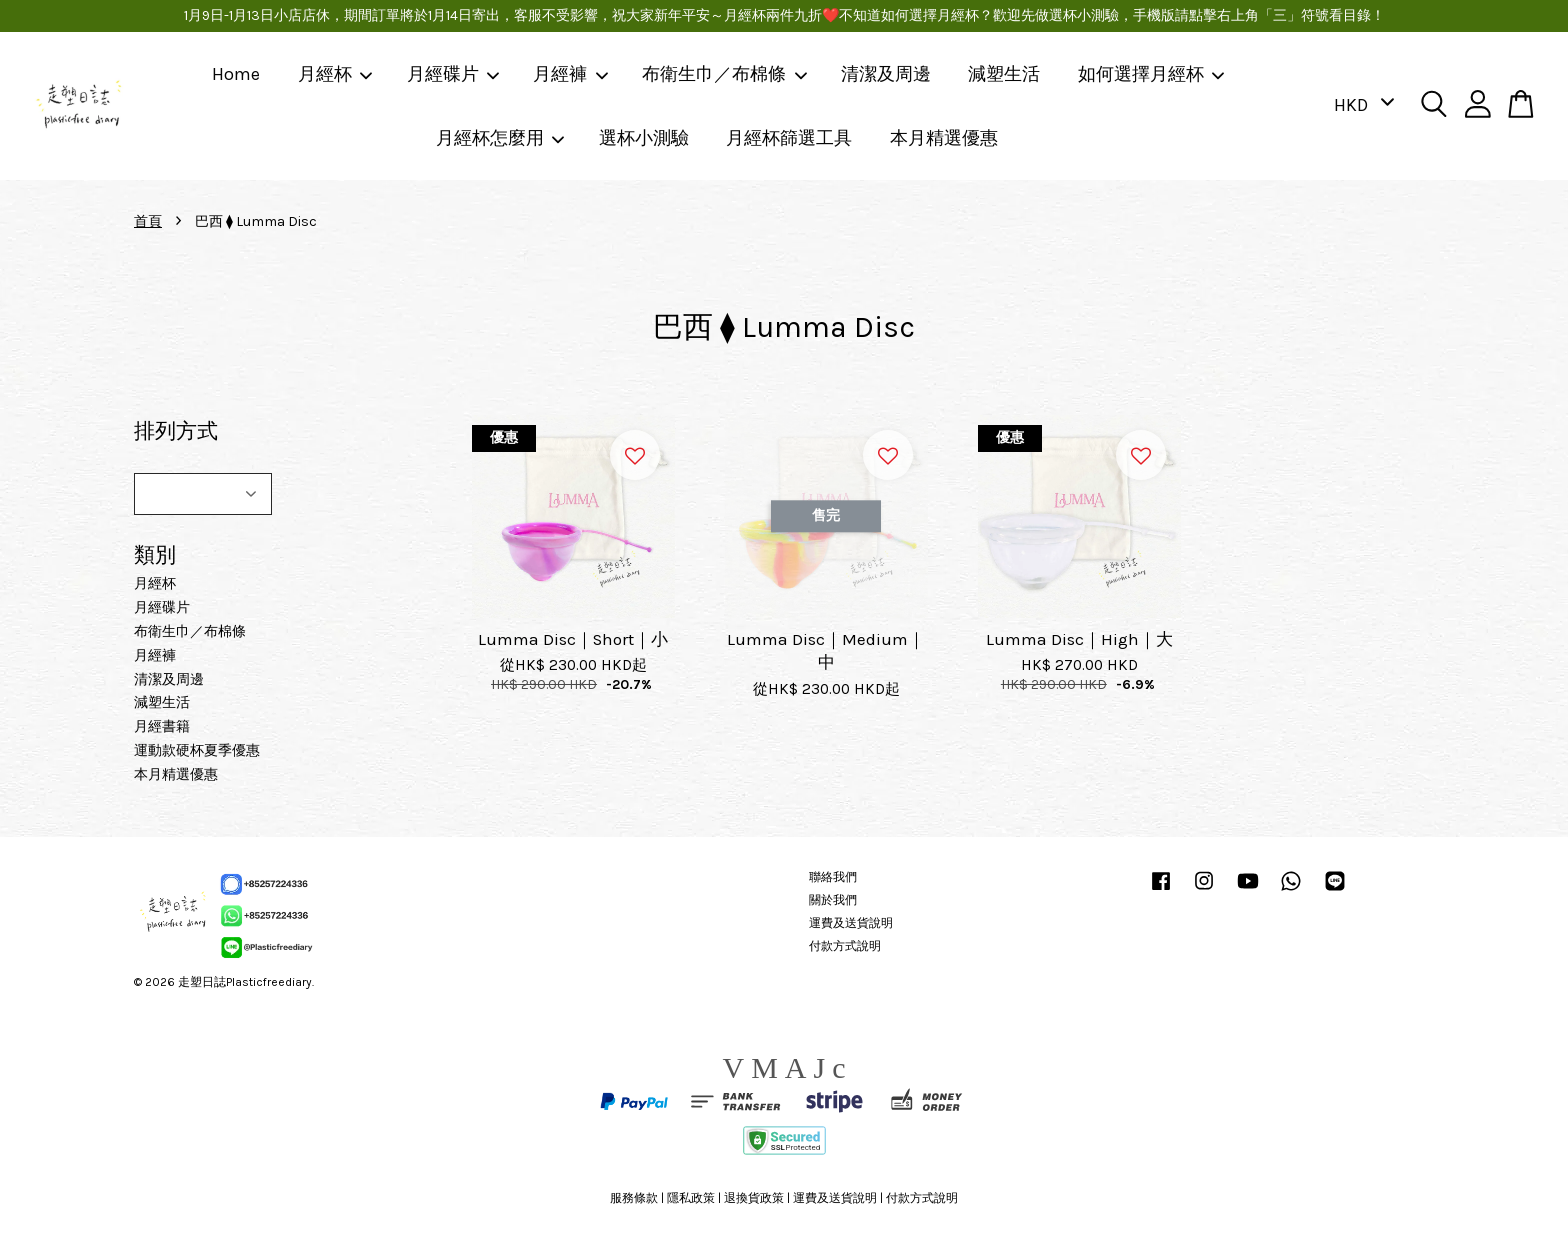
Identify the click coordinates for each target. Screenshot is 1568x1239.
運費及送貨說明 (851, 923)
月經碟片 (454, 74)
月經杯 (336, 74)
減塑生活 (1004, 74)
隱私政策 (691, 1198)
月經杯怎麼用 (501, 138)
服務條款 (634, 1198)
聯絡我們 (833, 877)
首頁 (148, 221)
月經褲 (571, 74)
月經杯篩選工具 (789, 138)
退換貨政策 (754, 1198)
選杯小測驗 (644, 138)
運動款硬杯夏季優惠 (197, 750)
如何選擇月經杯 (1152, 74)
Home (236, 74)
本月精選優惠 (944, 138)
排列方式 (176, 431)
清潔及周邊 (886, 74)
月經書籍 (162, 726)
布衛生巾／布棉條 (725, 74)
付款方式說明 (845, 946)
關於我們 (833, 900)
